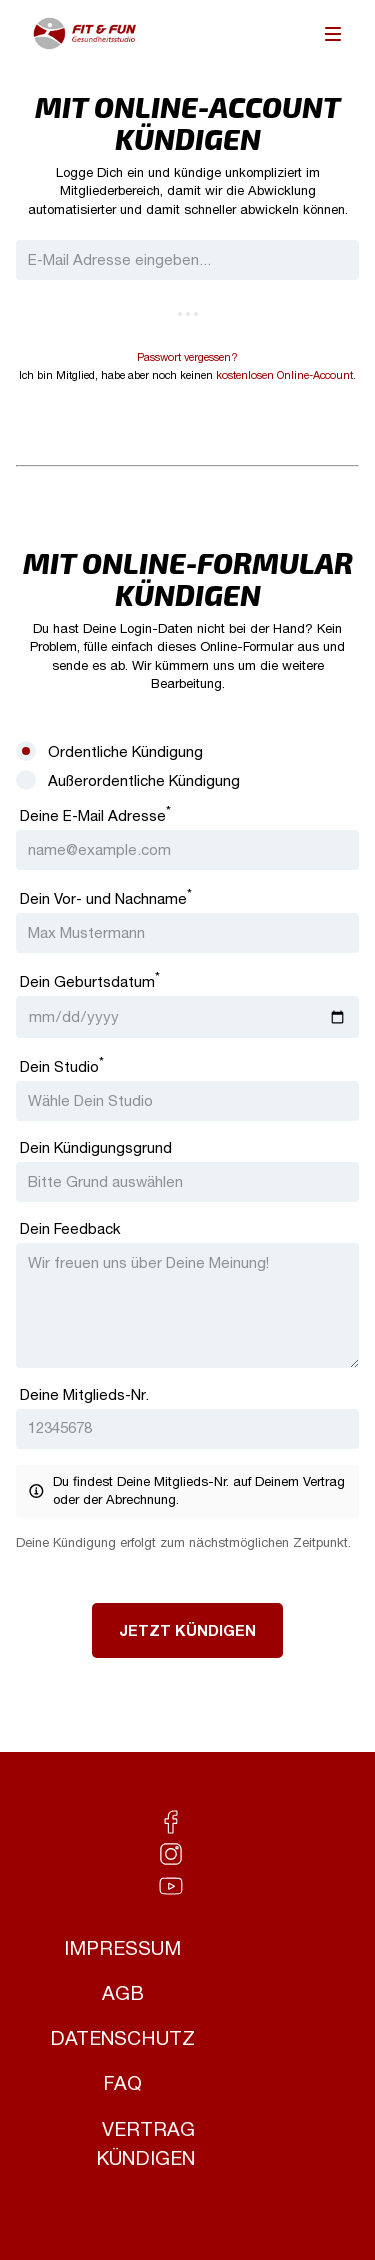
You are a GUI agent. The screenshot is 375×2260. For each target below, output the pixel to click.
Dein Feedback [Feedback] (70, 1228)
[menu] (333, 34)
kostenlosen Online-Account (284, 375)
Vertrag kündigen (145, 2144)
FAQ (122, 2083)
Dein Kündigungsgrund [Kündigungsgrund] (96, 1147)
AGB (123, 1993)
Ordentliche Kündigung (125, 751)
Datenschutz (122, 2038)
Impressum (122, 1948)
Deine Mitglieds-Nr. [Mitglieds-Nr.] (84, 1394)
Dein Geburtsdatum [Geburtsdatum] (90, 980)
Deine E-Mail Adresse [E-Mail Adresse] (95, 814)
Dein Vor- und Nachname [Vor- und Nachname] (106, 897)
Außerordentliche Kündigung (144, 780)
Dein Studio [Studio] (62, 1065)
